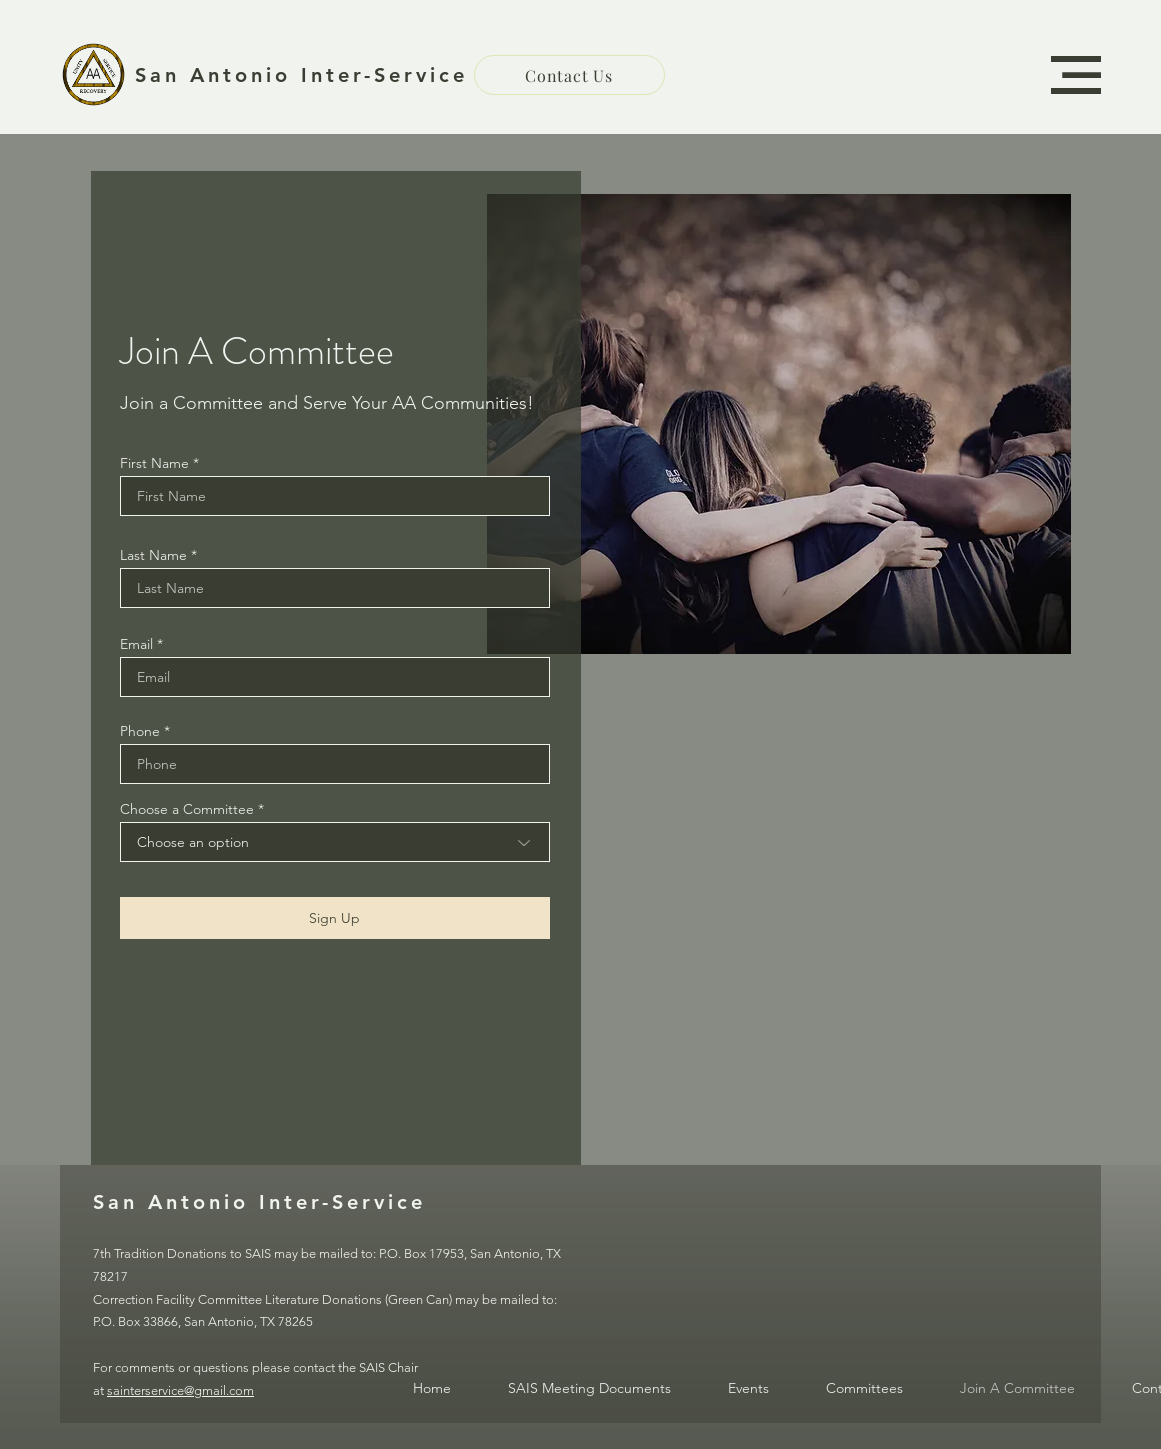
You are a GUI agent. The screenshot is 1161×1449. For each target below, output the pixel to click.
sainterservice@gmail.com (180, 1390)
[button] (1076, 75)
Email (136, 644)
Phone (140, 731)
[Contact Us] (569, 75)
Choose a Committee (187, 809)
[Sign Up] (335, 918)
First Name (154, 463)
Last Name (153, 555)
